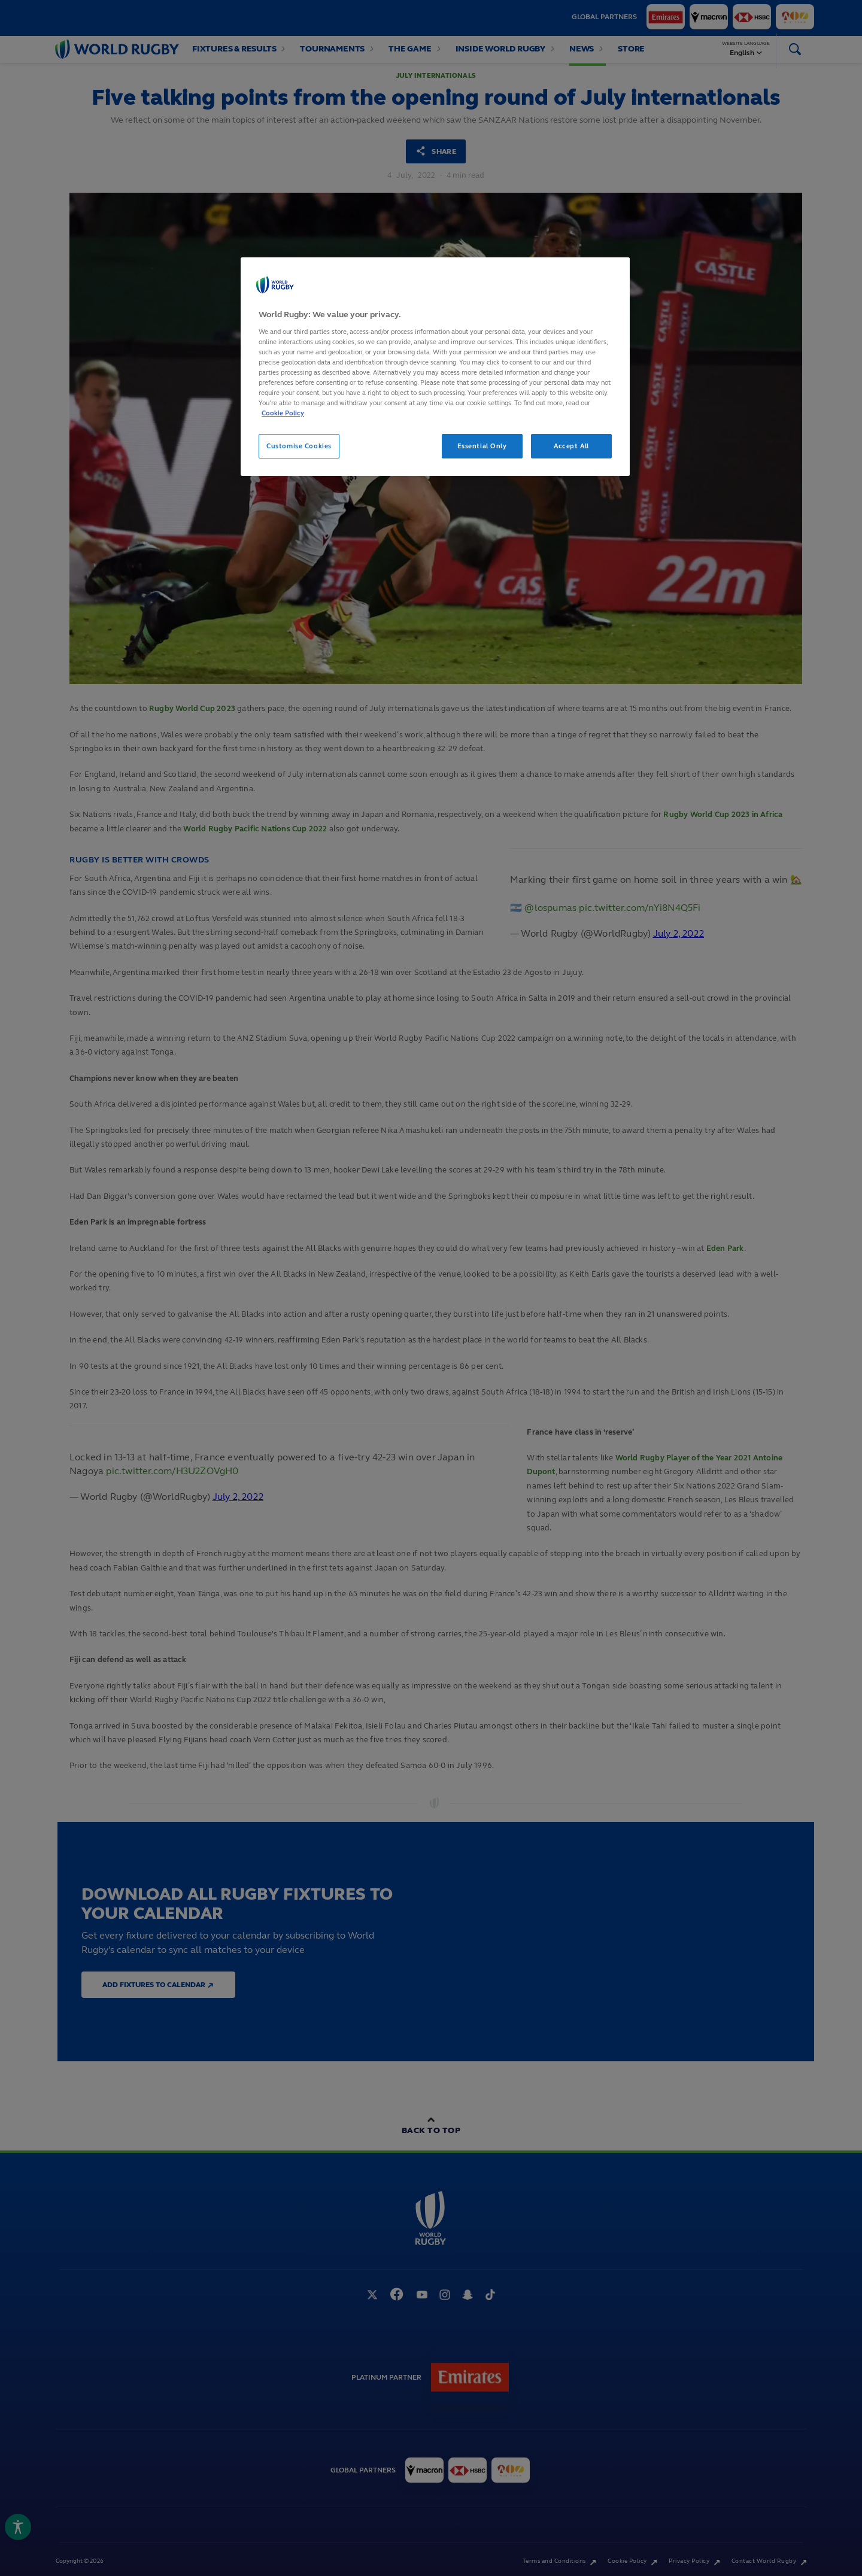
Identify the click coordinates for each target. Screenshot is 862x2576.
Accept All (571, 446)
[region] (435, 366)
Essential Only (482, 446)
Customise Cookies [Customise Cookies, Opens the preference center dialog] (299, 446)
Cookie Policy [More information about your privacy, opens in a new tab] (283, 413)
